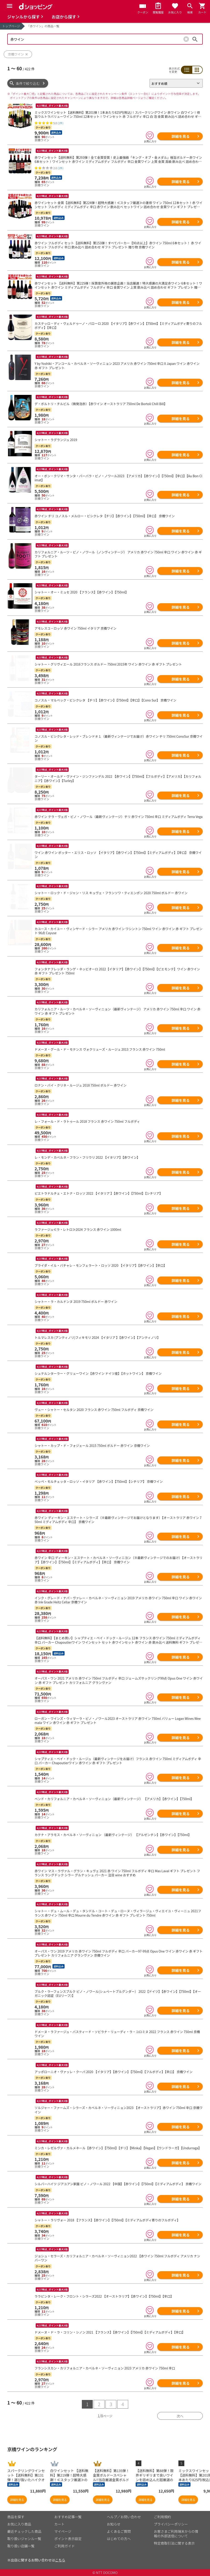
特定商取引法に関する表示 (174, 2543)
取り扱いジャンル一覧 (24, 2538)
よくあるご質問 (119, 2531)
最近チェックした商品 (24, 2531)
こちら (60, 2560)
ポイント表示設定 (68, 2538)
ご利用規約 (162, 2516)
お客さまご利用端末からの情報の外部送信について (176, 2533)
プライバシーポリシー (171, 2524)
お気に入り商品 (19, 2524)
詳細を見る (180, 136)
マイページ (62, 2531)
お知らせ (113, 2524)
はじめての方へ (119, 2538)
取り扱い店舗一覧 (21, 2545)
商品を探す (15, 2516)
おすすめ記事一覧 (68, 2516)
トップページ (11, 26)
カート (59, 2524)
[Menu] (9, 6)
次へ (180, 2416)
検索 (195, 39)
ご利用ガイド (64, 2545)
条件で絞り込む (28, 83)
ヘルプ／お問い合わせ (124, 2516)
